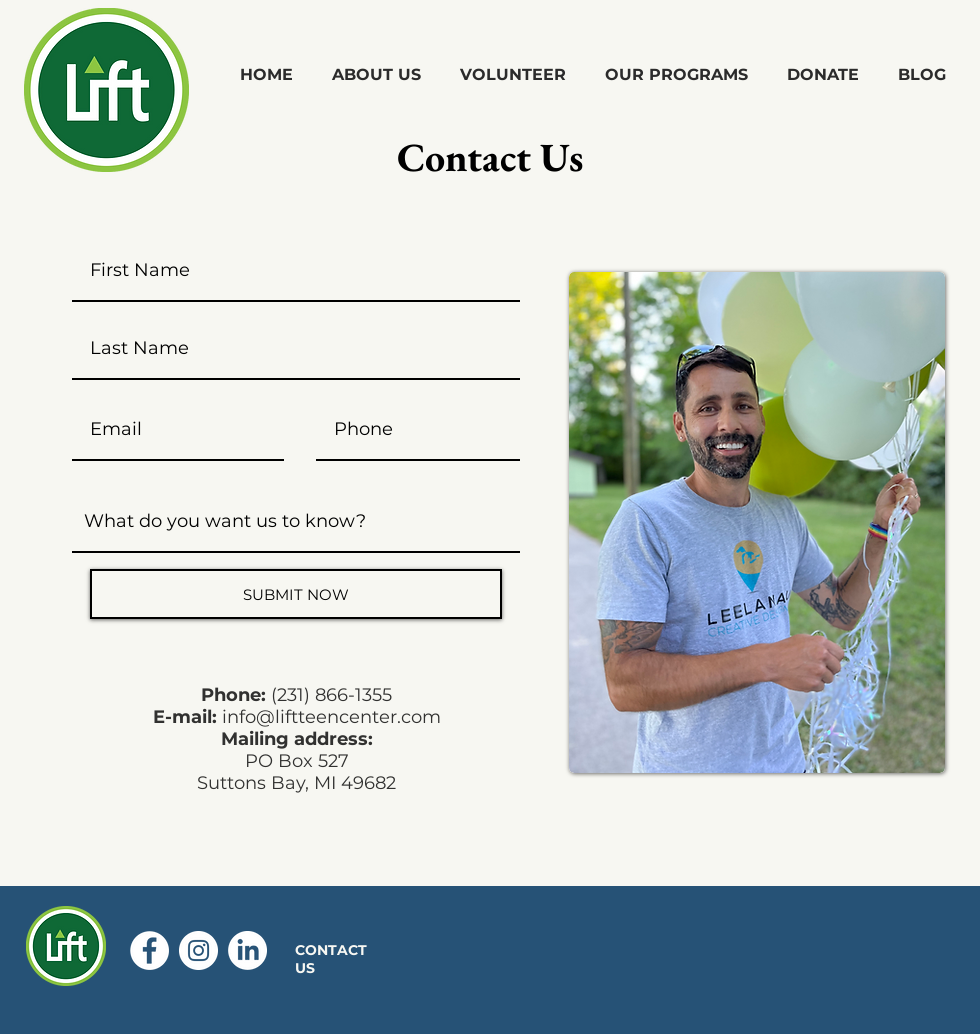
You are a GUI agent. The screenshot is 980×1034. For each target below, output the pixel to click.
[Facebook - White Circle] (149, 950)
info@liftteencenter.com (331, 717)
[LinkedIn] (247, 950)
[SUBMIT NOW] (296, 594)
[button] (376, 75)
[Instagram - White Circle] (198, 950)
